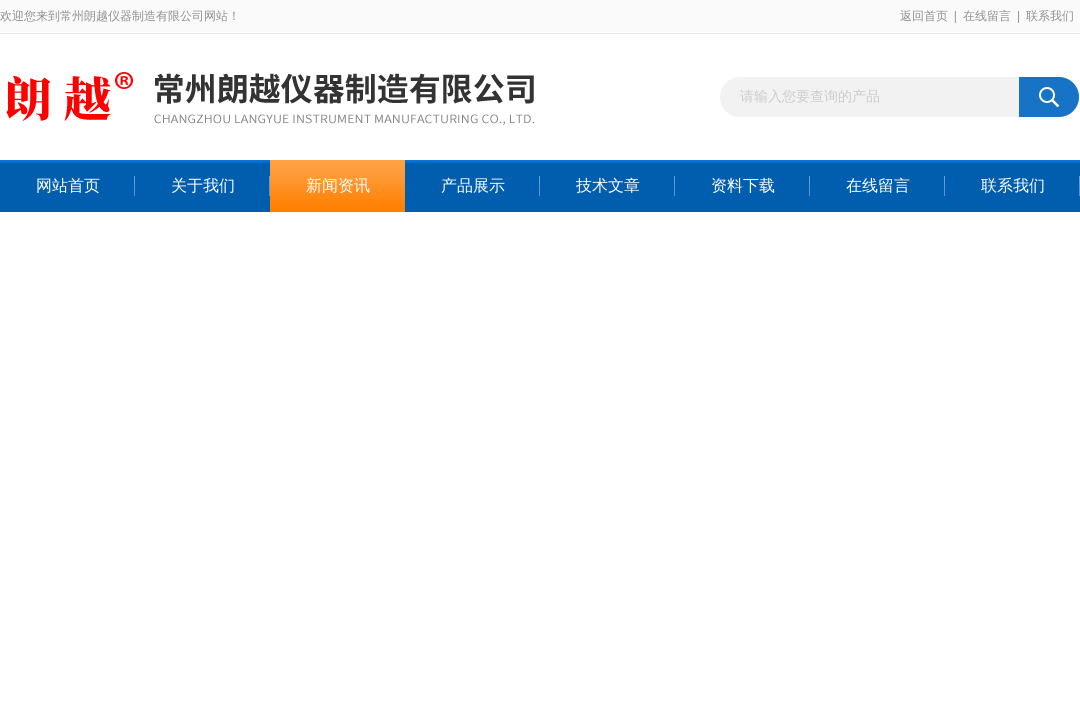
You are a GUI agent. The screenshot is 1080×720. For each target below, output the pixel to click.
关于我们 (203, 185)
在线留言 (987, 16)
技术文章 (608, 185)
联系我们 (1050, 16)
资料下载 (743, 185)
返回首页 (924, 16)
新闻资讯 (338, 185)
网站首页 (68, 185)
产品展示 (473, 185)
